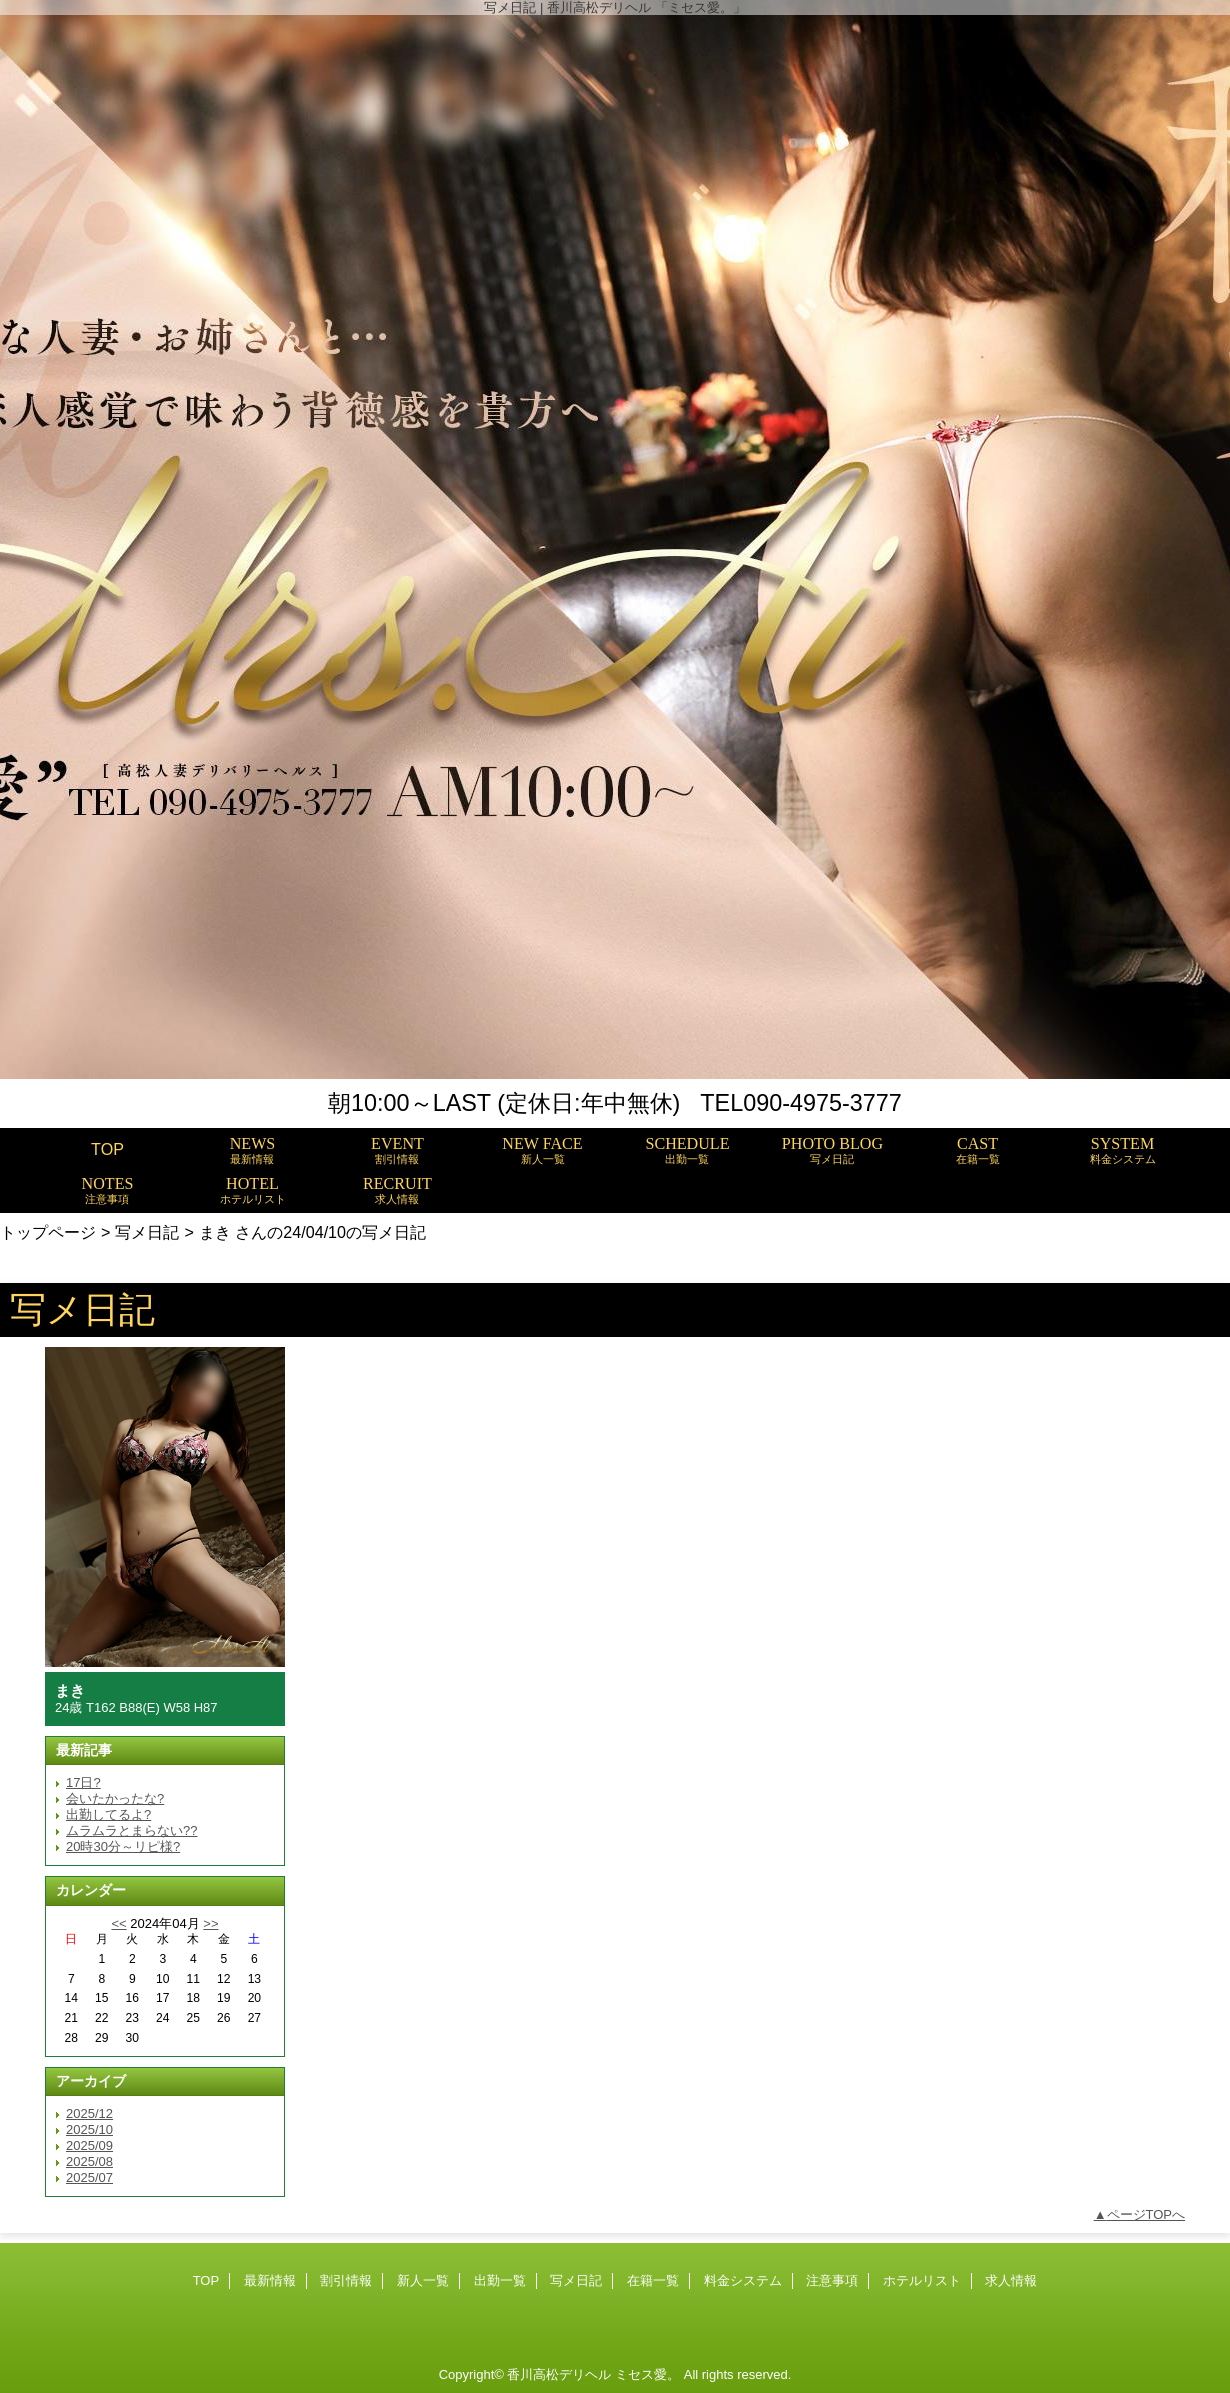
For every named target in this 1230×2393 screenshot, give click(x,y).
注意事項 (832, 2280)
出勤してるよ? (108, 1814)
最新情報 (270, 2280)
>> (210, 1923)
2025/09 (89, 2145)
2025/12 (89, 2113)
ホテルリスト (922, 2280)
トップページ (48, 1232)
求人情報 (1011, 2280)
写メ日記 (147, 1232)
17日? (83, 1782)
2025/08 (89, 2161)
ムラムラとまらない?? (131, 1830)
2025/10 (89, 2129)
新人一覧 (423, 2280)
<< (118, 1923)
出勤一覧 (500, 2280)
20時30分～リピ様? (123, 1846)
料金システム (743, 2280)
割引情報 (346, 2280)
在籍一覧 (653, 2280)
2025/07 (89, 2177)
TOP (107, 1149)
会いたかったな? (115, 1798)
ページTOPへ (1146, 2214)
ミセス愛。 (647, 2374)
